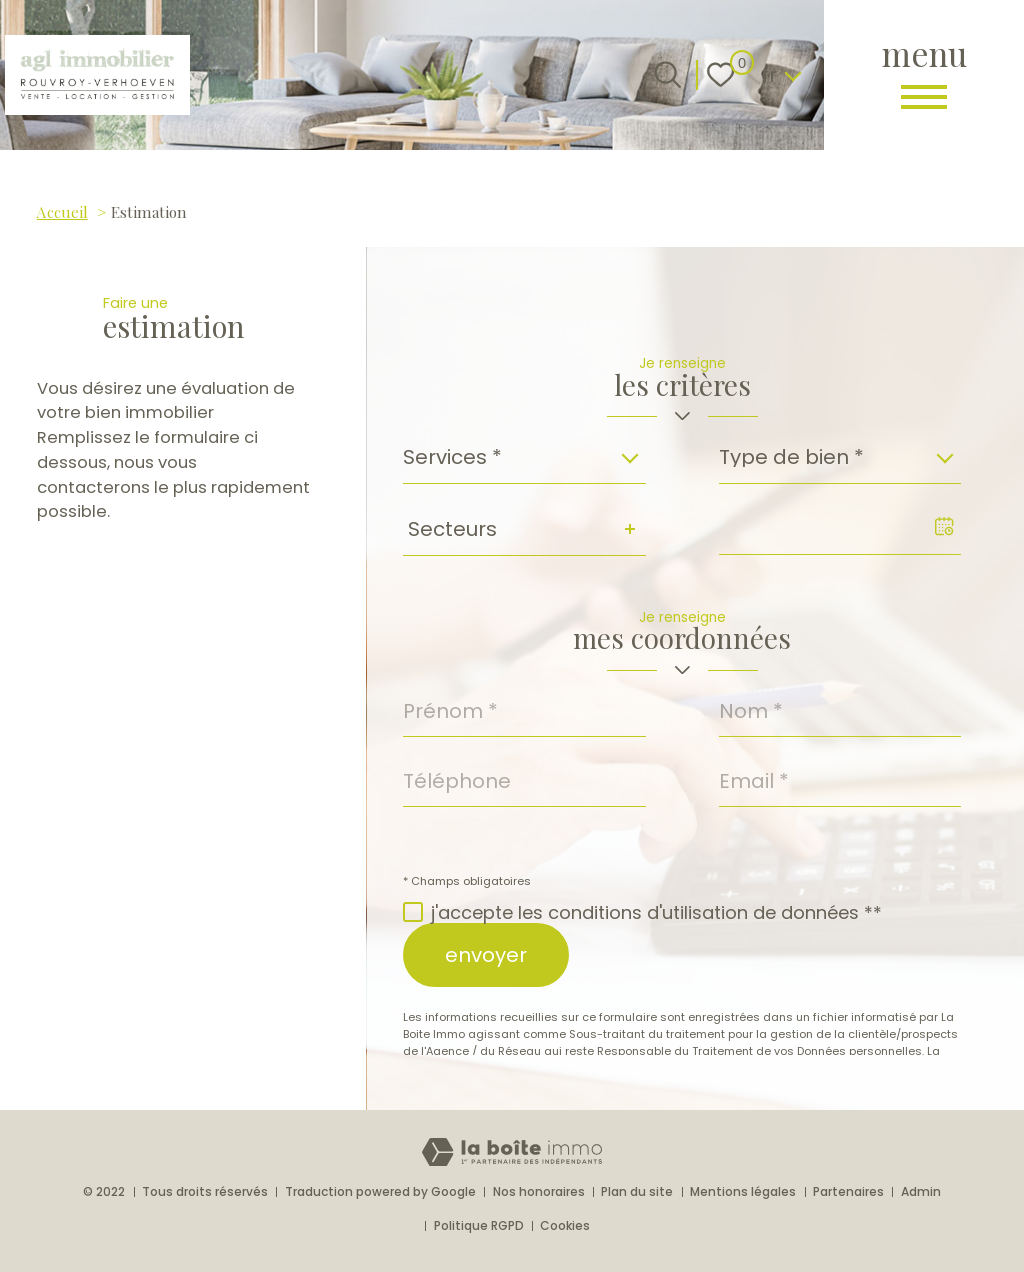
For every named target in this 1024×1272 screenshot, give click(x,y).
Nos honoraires (539, 1191)
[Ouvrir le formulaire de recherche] (667, 74)
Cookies (565, 1225)
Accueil (62, 211)
